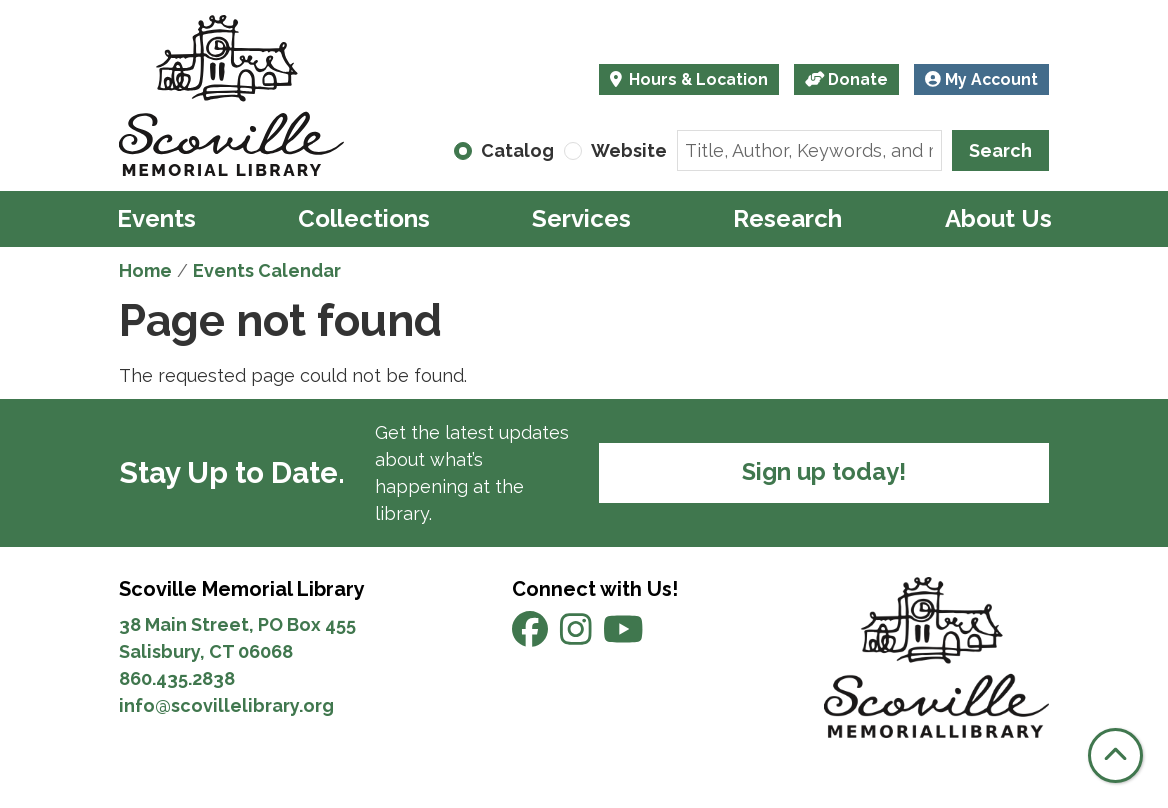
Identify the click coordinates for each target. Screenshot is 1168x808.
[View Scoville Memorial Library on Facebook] (532, 636)
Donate (847, 79)
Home (145, 270)
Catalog (517, 150)
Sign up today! (824, 472)
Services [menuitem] (581, 218)
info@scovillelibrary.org (226, 705)
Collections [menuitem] (364, 218)
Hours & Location (696, 79)
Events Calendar (267, 270)
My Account (981, 79)
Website (629, 150)
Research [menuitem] (787, 218)
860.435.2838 (177, 678)
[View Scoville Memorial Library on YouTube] (623, 636)
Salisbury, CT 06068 (208, 651)
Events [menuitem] (156, 218)
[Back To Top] (1115, 755)
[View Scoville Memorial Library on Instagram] (578, 636)
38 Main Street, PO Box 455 (237, 624)
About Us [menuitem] (998, 218)
